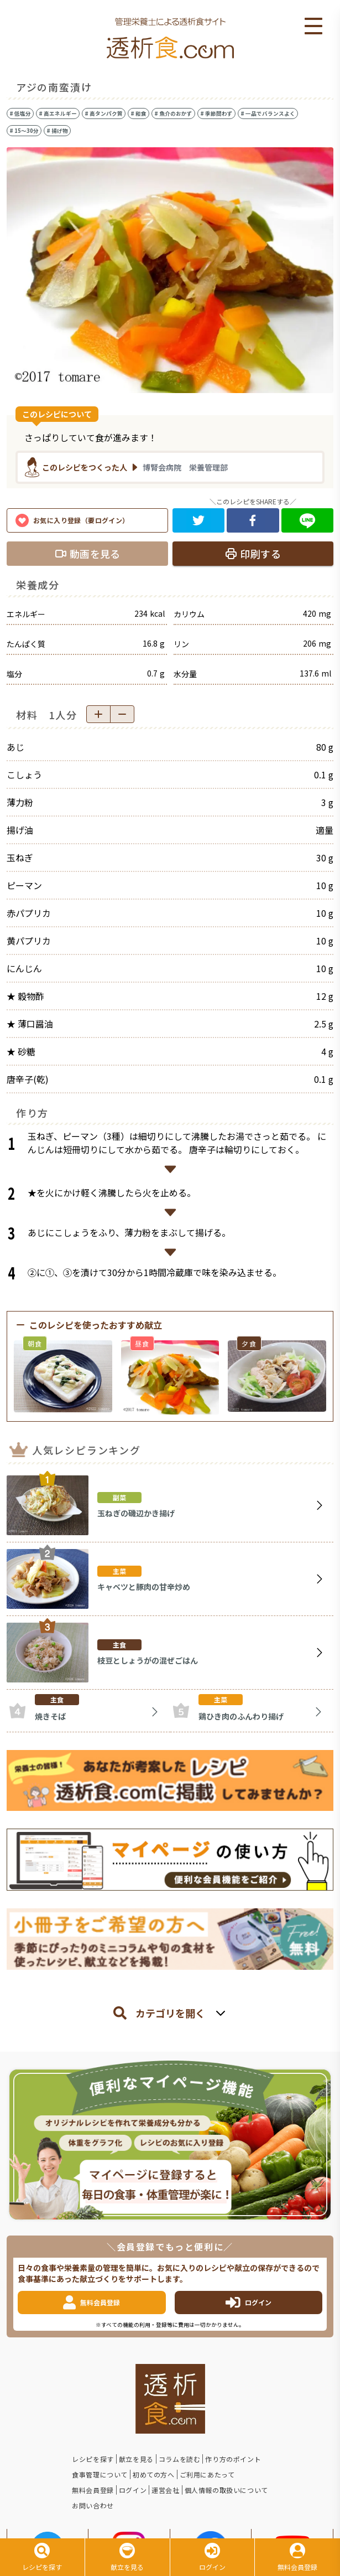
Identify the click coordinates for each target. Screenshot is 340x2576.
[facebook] (253, 520)
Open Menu (313, 26)
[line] (307, 520)
